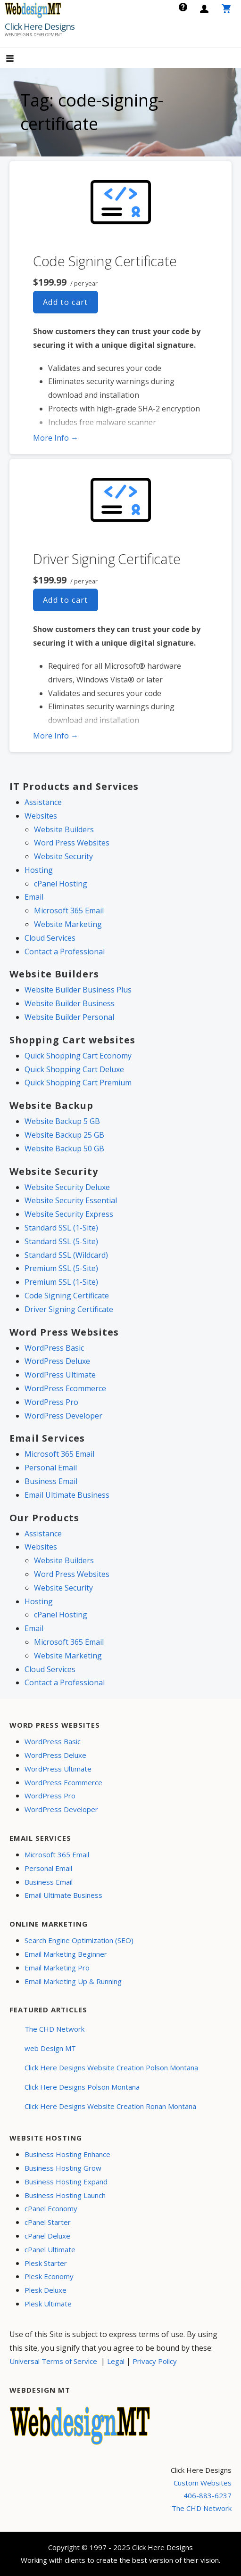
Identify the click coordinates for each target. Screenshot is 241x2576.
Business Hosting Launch (65, 2195)
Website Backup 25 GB (64, 1135)
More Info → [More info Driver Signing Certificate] (55, 735)
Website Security (63, 856)
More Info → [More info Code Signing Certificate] (55, 438)
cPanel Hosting (60, 883)
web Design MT (50, 2048)
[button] (18, 59)
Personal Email (51, 1467)
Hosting (39, 870)
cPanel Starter (48, 2222)
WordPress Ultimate (60, 1375)
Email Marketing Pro (57, 1967)
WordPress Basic (54, 1348)
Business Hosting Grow (63, 2168)
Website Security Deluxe (67, 1187)
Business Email (51, 1481)
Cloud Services (50, 938)
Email (34, 897)
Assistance (43, 802)
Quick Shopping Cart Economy (78, 1055)
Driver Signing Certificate (106, 559)
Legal (116, 2361)
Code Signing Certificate (105, 261)
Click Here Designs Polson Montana (82, 2087)
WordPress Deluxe (57, 1361)
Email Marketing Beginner (66, 1954)
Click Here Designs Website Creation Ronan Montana (110, 2106)
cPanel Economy (51, 2208)
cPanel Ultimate (50, 2249)
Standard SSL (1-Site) (61, 1227)
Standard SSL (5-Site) (61, 1241)
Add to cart (65, 302)
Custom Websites (203, 2482)
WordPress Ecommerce (65, 1388)
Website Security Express (69, 1214)
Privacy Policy (155, 2361)
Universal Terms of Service (53, 2361)
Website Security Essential (71, 1200)
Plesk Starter (46, 2263)
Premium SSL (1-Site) (61, 1282)
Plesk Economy (49, 2276)
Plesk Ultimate (48, 2303)
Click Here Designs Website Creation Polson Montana (111, 2067)
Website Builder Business (70, 1003)
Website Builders (64, 829)
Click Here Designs (40, 26)
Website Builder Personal (69, 1017)
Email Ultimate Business (67, 1495)
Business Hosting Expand (66, 2181)
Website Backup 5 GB (62, 1121)
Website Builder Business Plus (78, 989)
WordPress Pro (51, 1402)
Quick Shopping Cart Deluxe (74, 1069)
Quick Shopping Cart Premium (78, 1082)
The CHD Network (54, 2029)
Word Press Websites (71, 842)
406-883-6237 (207, 2495)
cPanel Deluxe (47, 2235)
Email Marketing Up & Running (73, 1981)
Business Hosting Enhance (67, 2154)
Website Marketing (68, 924)
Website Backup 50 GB (64, 1148)
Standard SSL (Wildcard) (66, 1255)
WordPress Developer (63, 1416)
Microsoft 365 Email (69, 910)
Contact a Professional (65, 951)
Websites (41, 816)
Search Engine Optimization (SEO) (79, 1940)
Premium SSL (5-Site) (61, 1268)
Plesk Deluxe (45, 2290)
